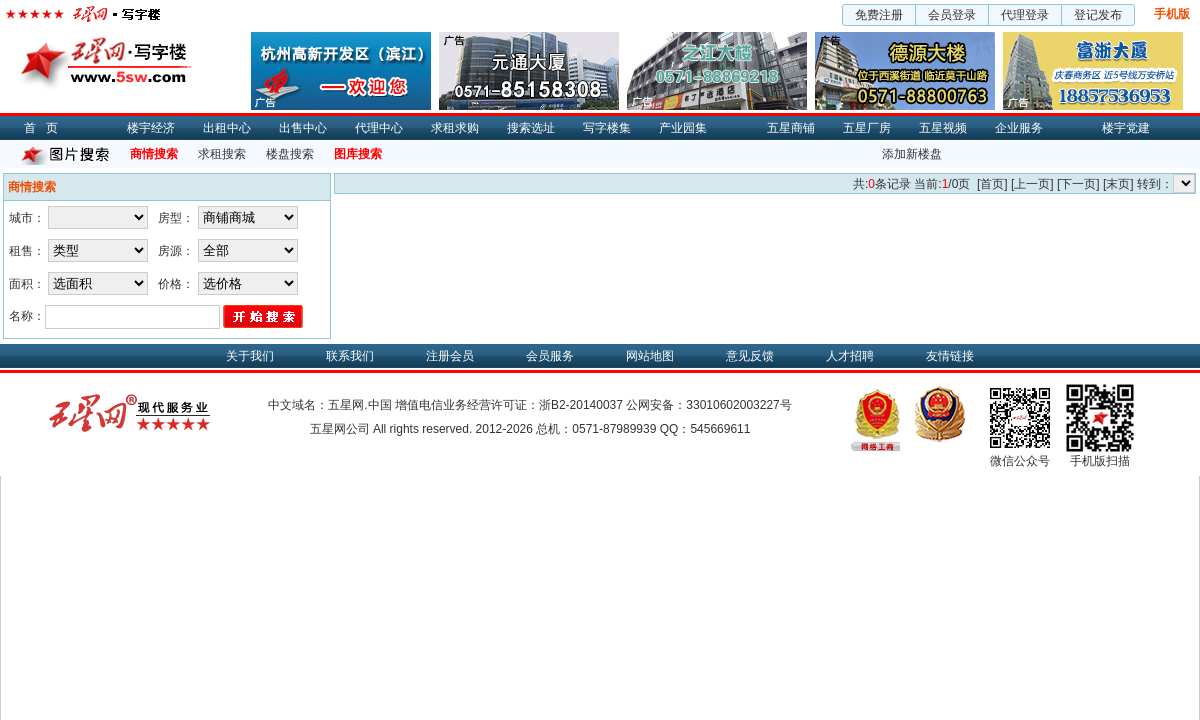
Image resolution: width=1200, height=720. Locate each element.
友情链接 (950, 356)
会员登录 (952, 15)
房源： (176, 251)
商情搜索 (154, 154)
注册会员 (450, 356)
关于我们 (250, 356)
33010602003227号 (738, 405)
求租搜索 (222, 154)
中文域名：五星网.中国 (329, 405)
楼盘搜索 (290, 154)
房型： (176, 218)
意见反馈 (750, 356)
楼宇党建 (1126, 128)
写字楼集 (607, 128)
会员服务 (550, 356)
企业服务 (1019, 128)
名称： (27, 316)
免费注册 (879, 15)
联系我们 (350, 356)
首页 (46, 128)
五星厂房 (867, 128)
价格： (176, 284)
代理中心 (379, 128)
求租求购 (455, 128)
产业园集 (683, 128)
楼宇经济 (151, 128)
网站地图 (650, 356)
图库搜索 (358, 154)
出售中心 (303, 128)
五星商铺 (791, 128)
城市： (27, 218)
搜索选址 (531, 128)
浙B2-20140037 (581, 405)
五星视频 (943, 128)
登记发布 (1098, 15)
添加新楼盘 (912, 154)
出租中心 (227, 128)
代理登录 (1025, 15)
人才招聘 (850, 356)
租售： (27, 251)
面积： (27, 284)
